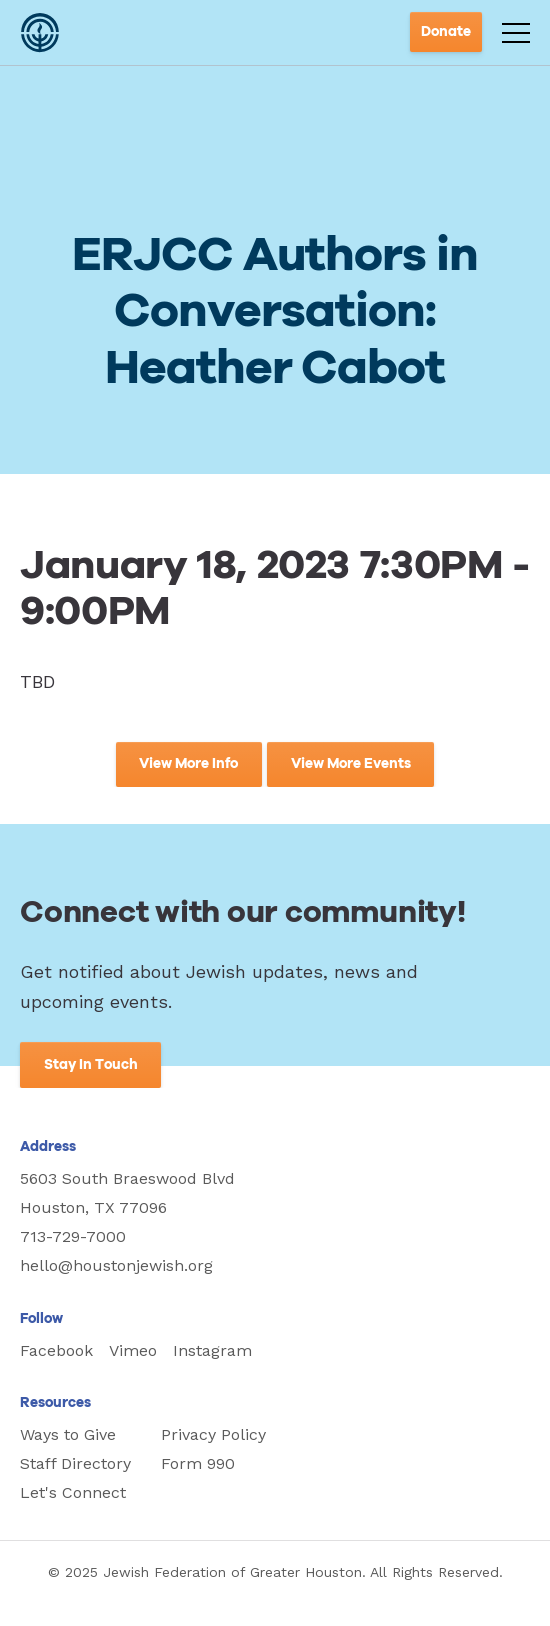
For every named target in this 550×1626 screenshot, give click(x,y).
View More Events (351, 764)
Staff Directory (75, 1463)
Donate (446, 32)
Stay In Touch (91, 1065)
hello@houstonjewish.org (116, 1265)
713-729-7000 (73, 1236)
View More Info (188, 764)
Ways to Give (68, 1434)
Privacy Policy (213, 1434)
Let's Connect (73, 1492)
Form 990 (198, 1463)
